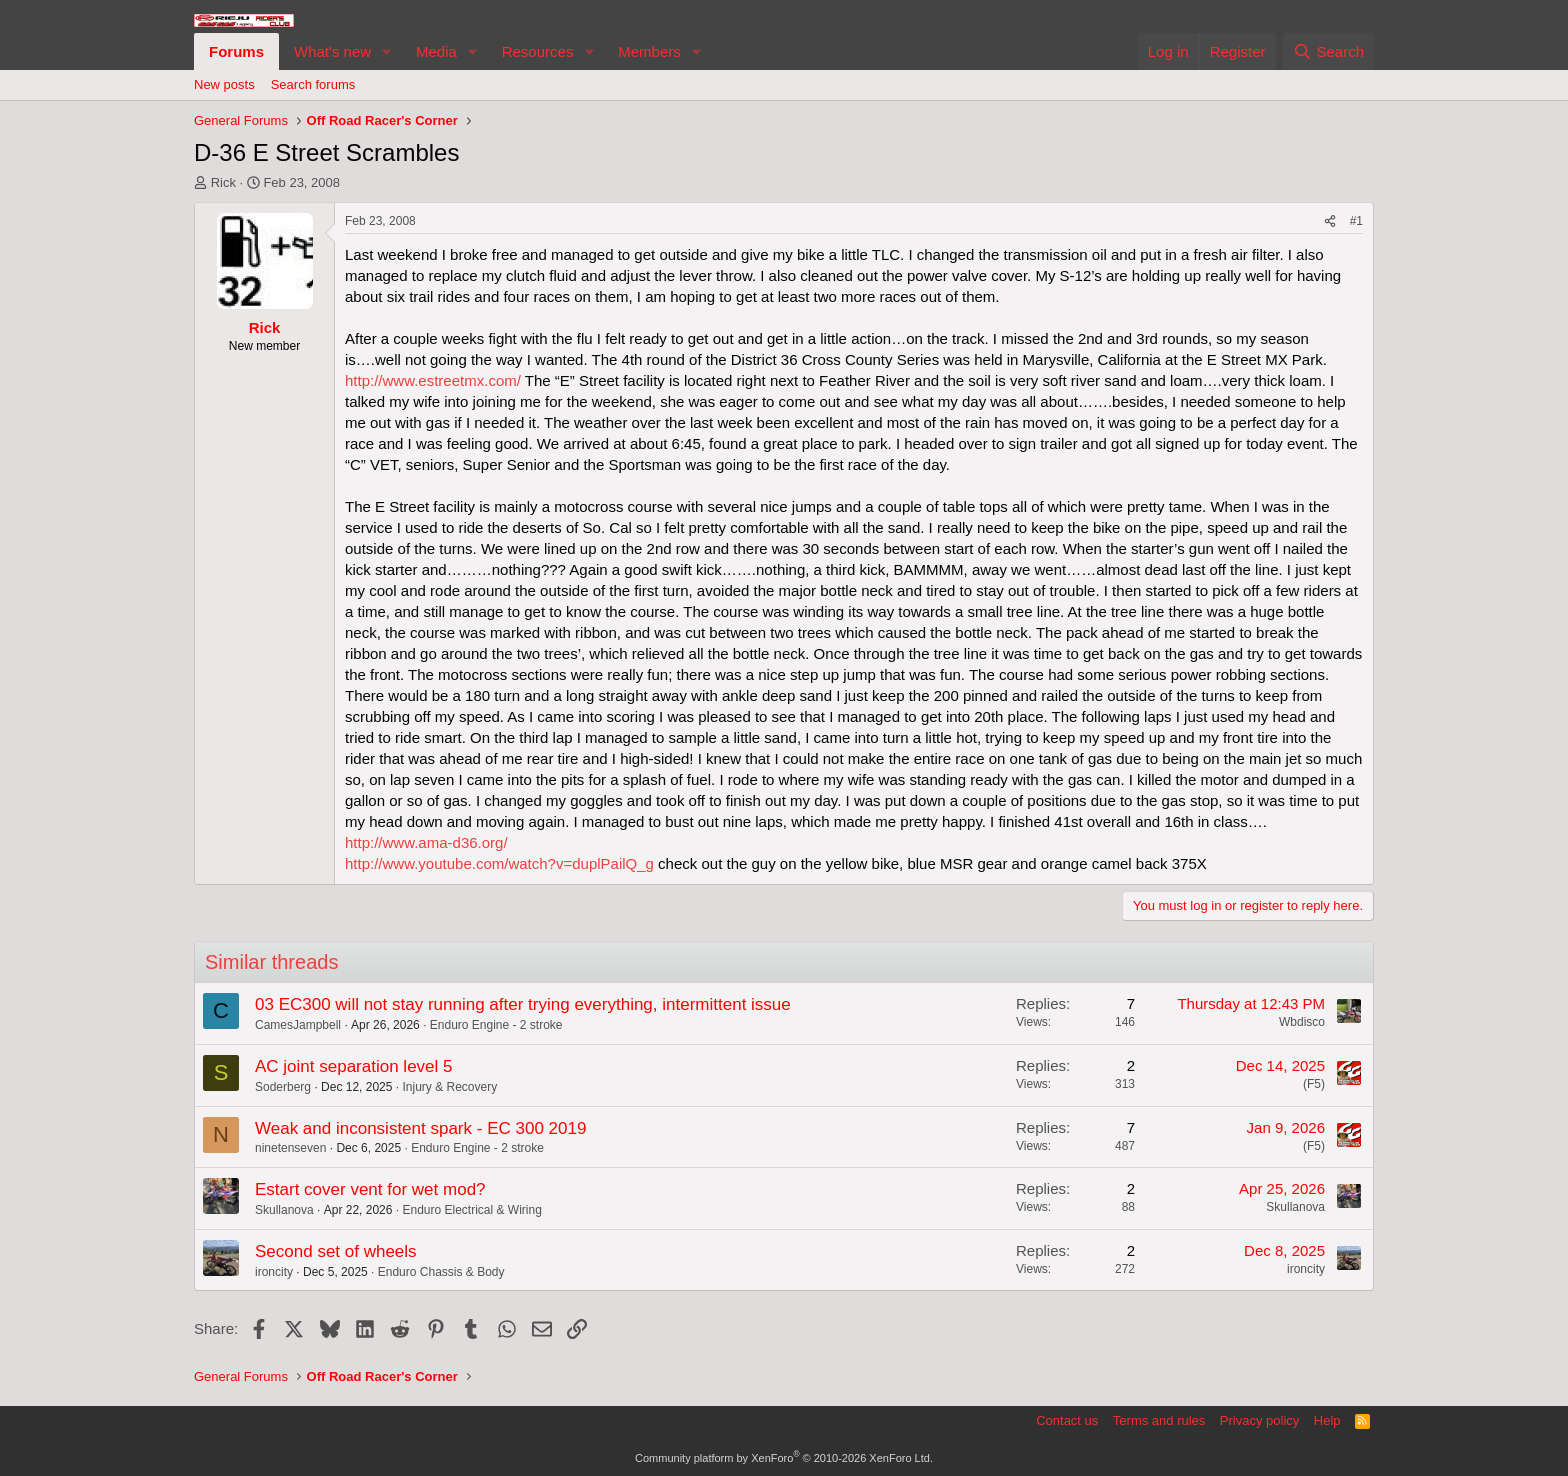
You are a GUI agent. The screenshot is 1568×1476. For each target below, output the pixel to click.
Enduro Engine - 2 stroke (496, 1025)
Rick (223, 182)
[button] (387, 51)
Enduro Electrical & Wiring (471, 1210)
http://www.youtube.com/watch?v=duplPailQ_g (499, 863)
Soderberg (283, 1087)
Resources (538, 51)
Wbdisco (1302, 1022)
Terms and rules (1159, 1420)
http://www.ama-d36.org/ (426, 842)
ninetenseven (290, 1148)
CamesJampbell (298, 1025)
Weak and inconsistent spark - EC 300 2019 (420, 1128)
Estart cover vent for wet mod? (370, 1189)
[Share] (1330, 221)
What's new (332, 51)
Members (649, 51)
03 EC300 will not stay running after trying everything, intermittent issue (523, 1004)
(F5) (1314, 1084)
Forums (236, 51)
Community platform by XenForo (784, 1458)
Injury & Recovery (449, 1087)
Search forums (313, 84)
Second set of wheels (336, 1251)
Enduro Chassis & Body (441, 1272)
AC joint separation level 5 (354, 1066)
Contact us (1067, 1420)
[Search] (1328, 51)
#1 (1356, 221)
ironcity (274, 1272)
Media (436, 51)
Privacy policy (1259, 1420)
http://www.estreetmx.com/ (433, 380)
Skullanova (284, 1210)
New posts (224, 84)
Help (1327, 1420)
